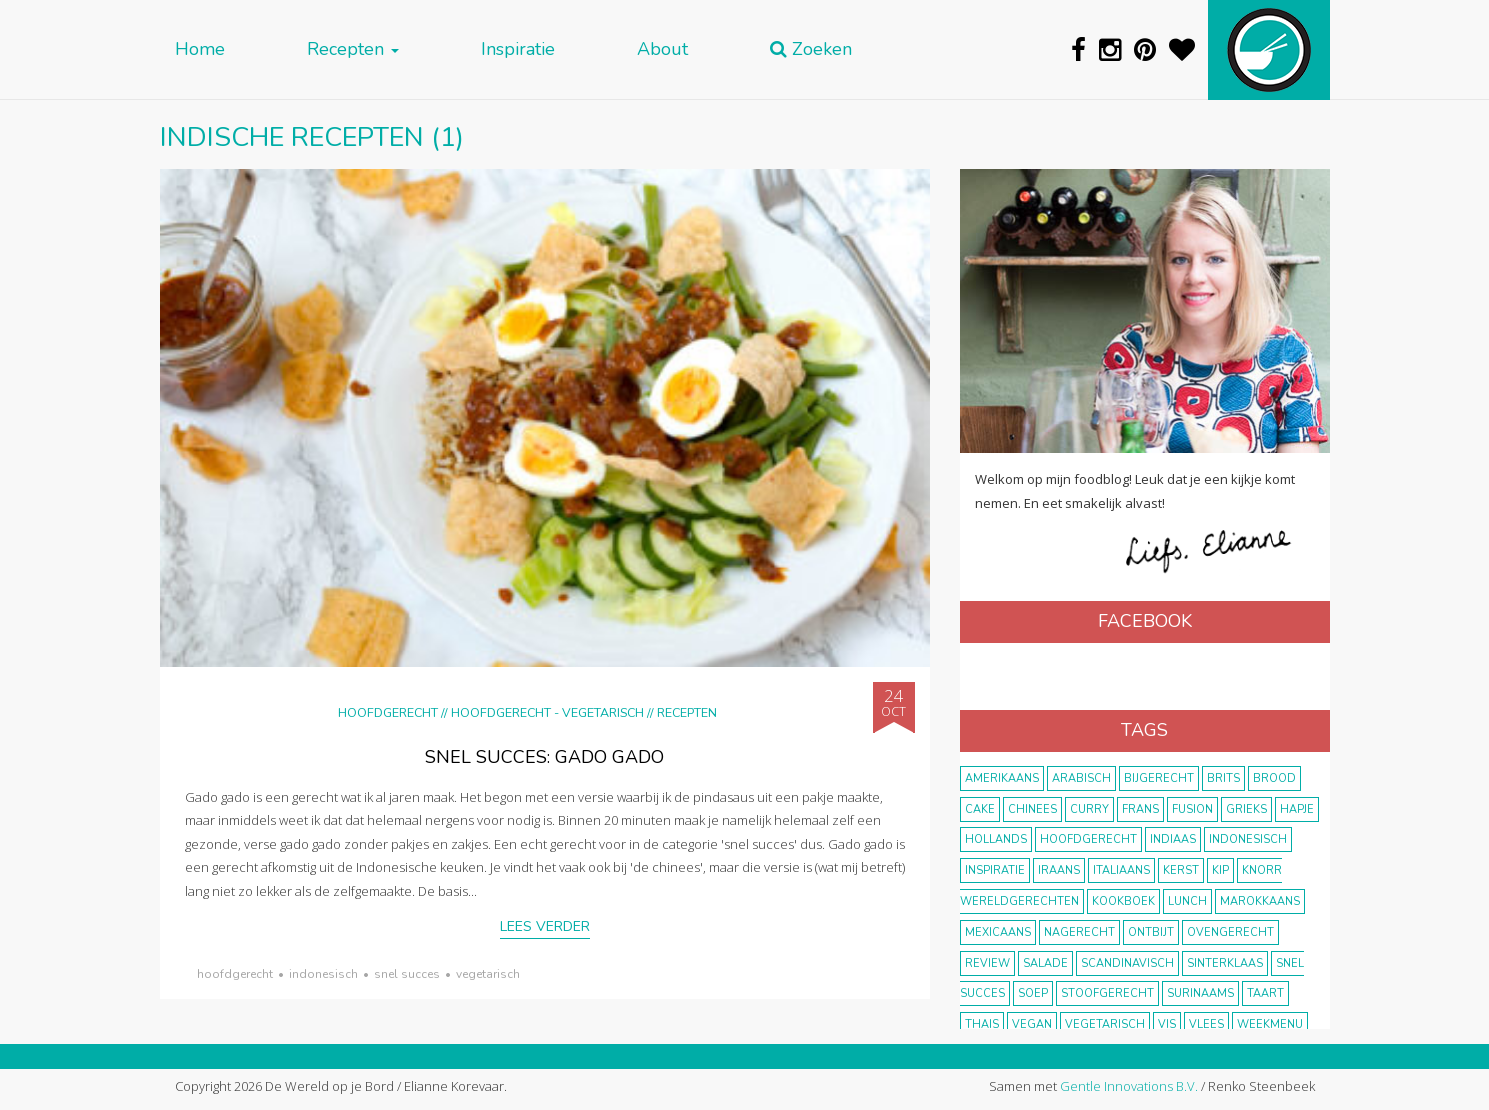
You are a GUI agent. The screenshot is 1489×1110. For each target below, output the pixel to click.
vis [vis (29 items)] (1167, 1024)
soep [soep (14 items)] (1033, 993)
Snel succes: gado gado (544, 757)
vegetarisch (488, 974)
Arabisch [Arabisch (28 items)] (1081, 778)
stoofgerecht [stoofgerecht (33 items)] (1107, 993)
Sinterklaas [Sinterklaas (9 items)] (1225, 963)
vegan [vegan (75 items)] (1032, 1024)
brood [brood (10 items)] (1274, 778)
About (662, 49)
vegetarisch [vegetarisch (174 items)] (1105, 1024)
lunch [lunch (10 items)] (1187, 901)
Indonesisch (323, 974)
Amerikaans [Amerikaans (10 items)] (1002, 778)
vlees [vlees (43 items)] (1206, 1024)
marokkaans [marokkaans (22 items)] (1260, 901)
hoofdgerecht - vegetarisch (547, 712)
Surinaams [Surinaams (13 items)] (1200, 993)
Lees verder (545, 926)
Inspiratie (518, 49)
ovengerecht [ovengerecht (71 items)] (1230, 932)
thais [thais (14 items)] (982, 1024)
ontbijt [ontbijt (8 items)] (1151, 932)
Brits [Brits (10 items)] (1223, 778)
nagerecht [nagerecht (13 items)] (1079, 932)
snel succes (407, 974)
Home (200, 49)
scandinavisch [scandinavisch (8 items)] (1127, 963)
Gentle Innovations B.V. (1129, 1086)
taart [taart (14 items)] (1265, 993)
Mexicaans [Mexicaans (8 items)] (998, 932)
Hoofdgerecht (388, 712)
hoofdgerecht (235, 974)
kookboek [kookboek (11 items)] (1123, 901)
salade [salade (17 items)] (1045, 963)
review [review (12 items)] (987, 963)
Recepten (353, 49)
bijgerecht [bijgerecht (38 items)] (1159, 778)
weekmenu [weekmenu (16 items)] (1270, 1024)
